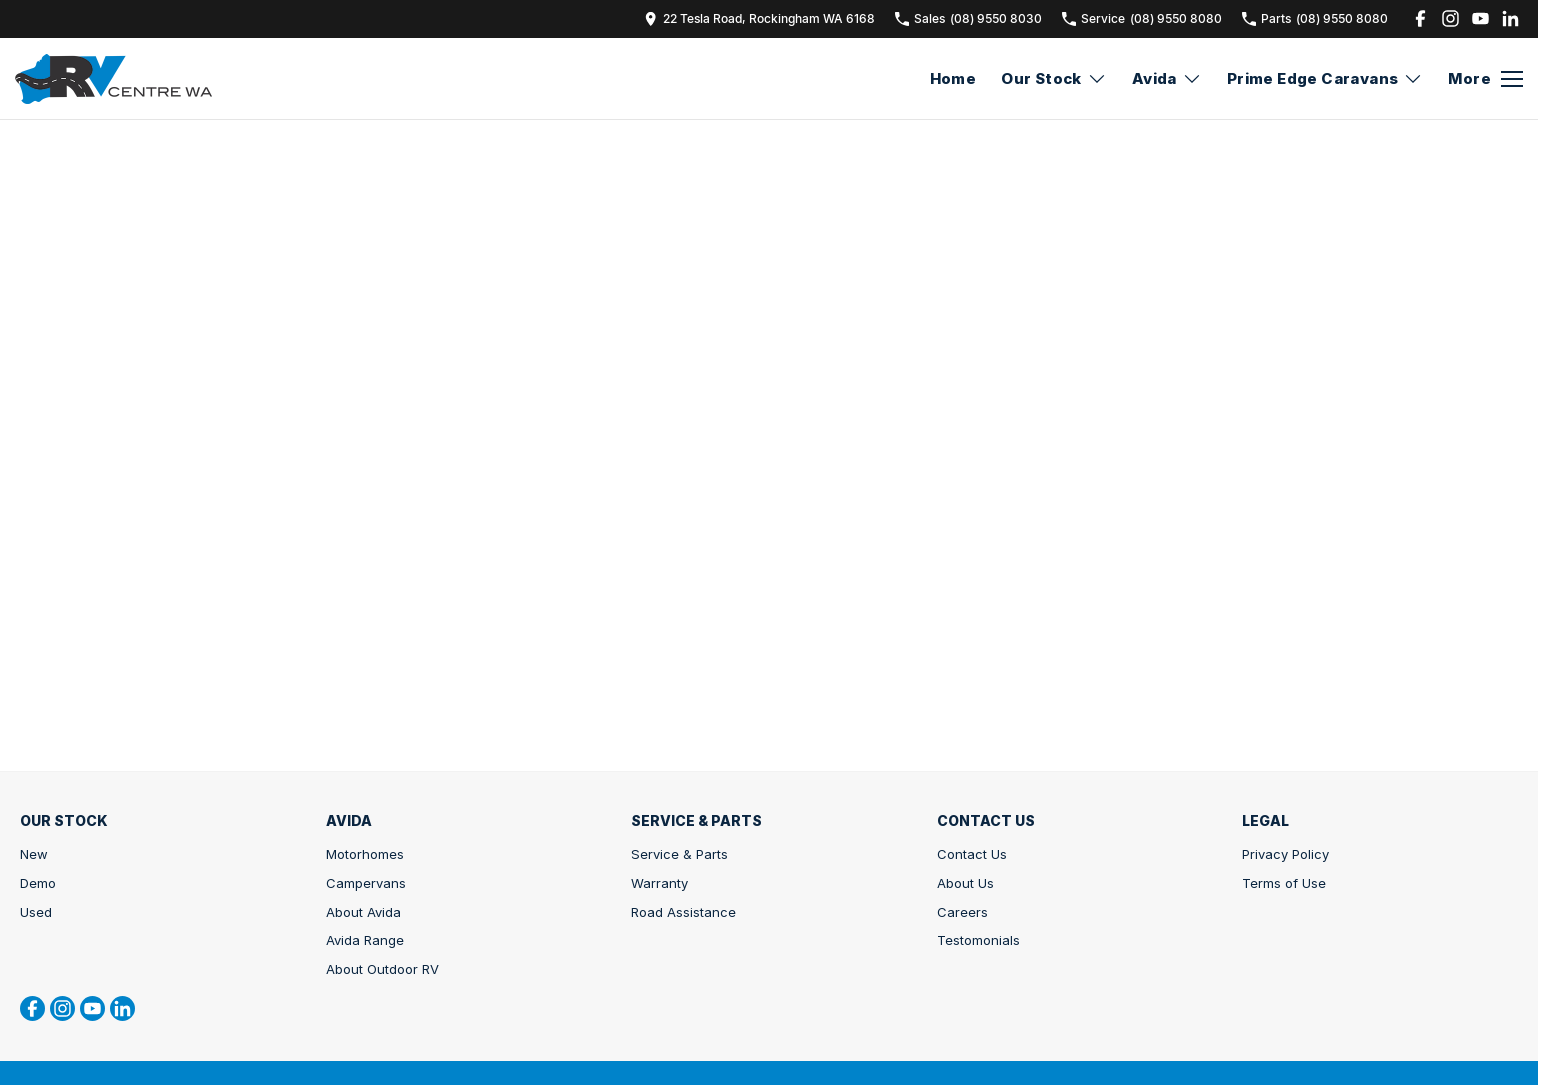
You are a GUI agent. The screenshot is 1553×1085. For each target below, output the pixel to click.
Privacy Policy (1285, 854)
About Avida (363, 912)
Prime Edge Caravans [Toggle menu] (1325, 78)
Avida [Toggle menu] (1167, 78)
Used (36, 912)
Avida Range (365, 940)
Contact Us (972, 854)
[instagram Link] (1450, 18)
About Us (965, 883)
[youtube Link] (1480, 18)
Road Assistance (683, 912)
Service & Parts (679, 854)
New (34, 854)
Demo (38, 883)
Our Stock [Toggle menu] (1054, 78)
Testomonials (978, 940)
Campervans (366, 883)
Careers (962, 912)
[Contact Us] (759, 18)
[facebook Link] (1420, 18)
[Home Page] (113, 79)
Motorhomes (365, 854)
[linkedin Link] (1510, 18)
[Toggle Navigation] (1485, 79)
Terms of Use (1284, 883)
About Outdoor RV (382, 969)
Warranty (659, 883)
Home (953, 78)
